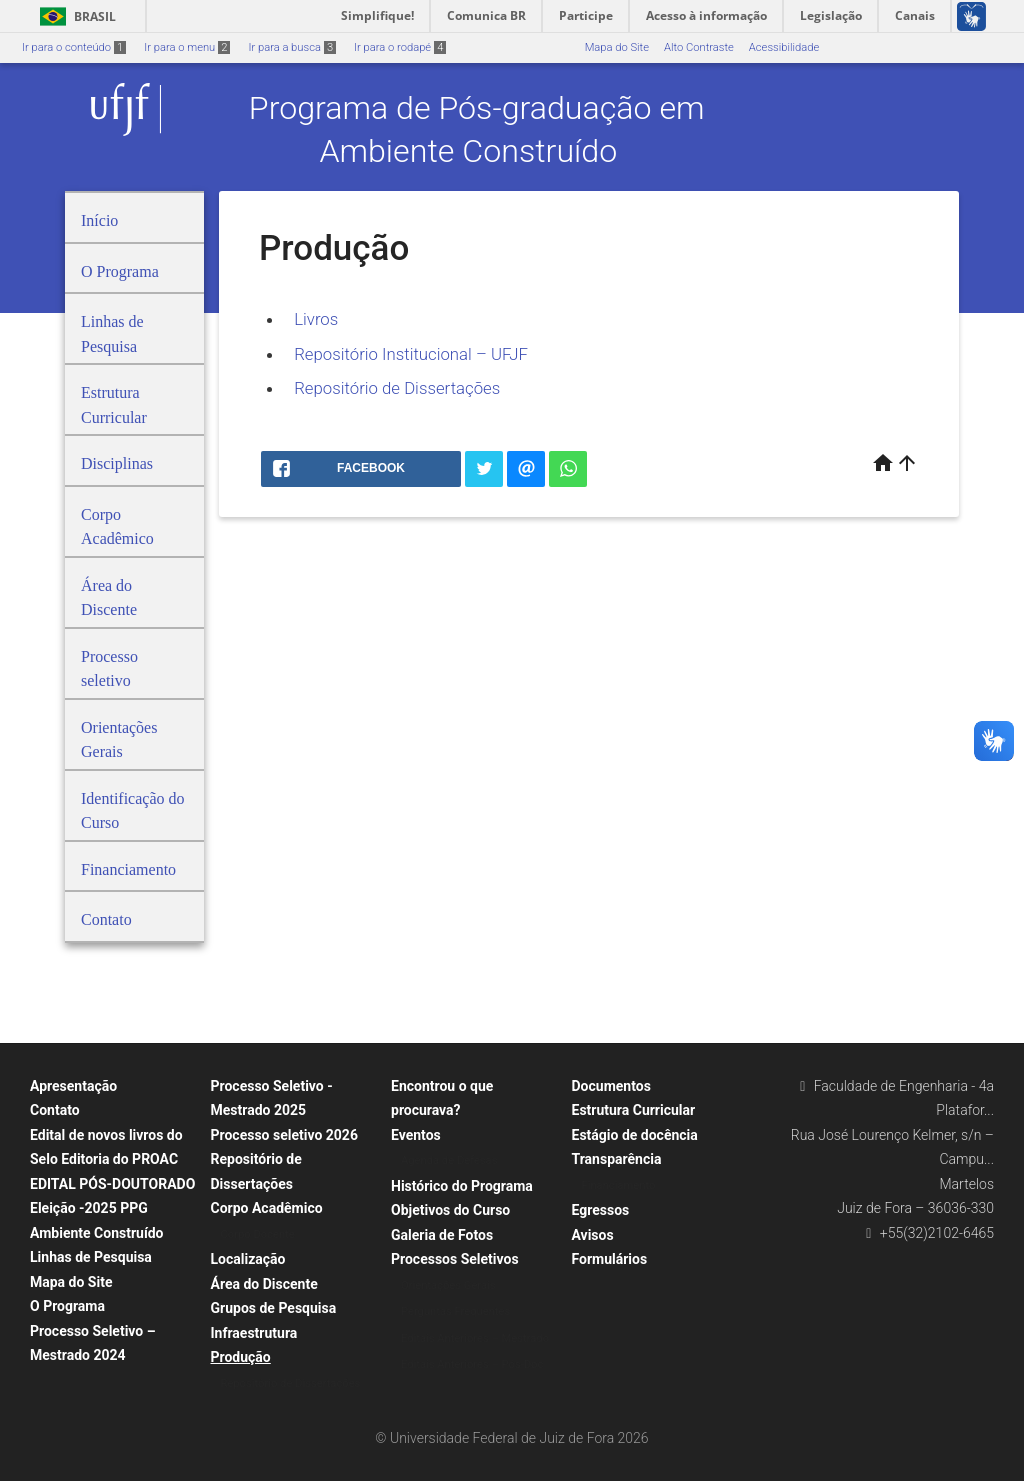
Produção (241, 1357)
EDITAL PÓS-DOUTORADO (112, 1184)
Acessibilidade (784, 47)
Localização (248, 1259)
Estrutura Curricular (634, 1110)
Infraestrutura (254, 1333)
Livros (318, 319)
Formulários (610, 1259)
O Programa (67, 1306)
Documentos (611, 1086)
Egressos (601, 1210)
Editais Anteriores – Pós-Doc (472, 1364)
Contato (55, 1110)
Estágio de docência (635, 1135)
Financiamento (619, 1185)
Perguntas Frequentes (455, 1311)
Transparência (617, 1159)
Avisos (593, 1235)
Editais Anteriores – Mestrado (475, 1338)
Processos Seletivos (455, 1259)
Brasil (74, 16)
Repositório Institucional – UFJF (411, 354)
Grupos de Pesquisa (274, 1308)
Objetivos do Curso (450, 1210)
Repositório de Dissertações (397, 388)
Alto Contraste (699, 47)
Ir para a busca (292, 47)
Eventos (416, 1135)
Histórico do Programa (462, 1186)
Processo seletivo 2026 (284, 1135)
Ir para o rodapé (400, 47)
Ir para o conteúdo (74, 47)
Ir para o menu (187, 47)
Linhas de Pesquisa (91, 1257)
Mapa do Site (617, 47)
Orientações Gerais (448, 1285)
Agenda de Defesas (449, 1160)
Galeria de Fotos (442, 1235)
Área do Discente (264, 1284)
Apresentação (73, 1086)
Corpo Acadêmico (267, 1208)
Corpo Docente (258, 1234)
